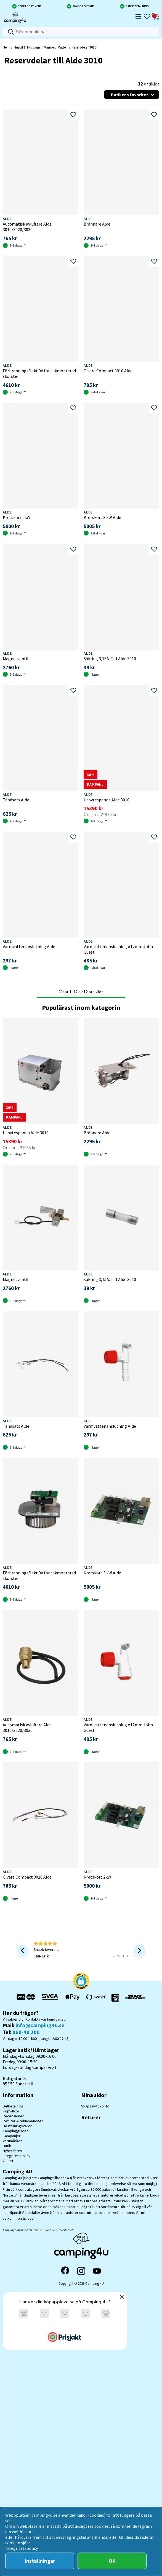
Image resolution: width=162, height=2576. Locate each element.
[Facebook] (65, 2271)
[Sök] (81, 31)
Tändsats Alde (16, 800)
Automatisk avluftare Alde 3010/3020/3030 (27, 226)
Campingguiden (15, 2130)
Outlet (8, 2160)
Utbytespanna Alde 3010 (106, 800)
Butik (7, 2145)
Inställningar (40, 2561)
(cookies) (96, 2515)
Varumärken (12, 2140)
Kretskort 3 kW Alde (102, 517)
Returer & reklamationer (23, 2120)
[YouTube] (97, 2271)
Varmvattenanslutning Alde (29, 946)
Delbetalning (13, 2106)
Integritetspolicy (16, 2155)
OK (112, 2561)
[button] (81, 1982)
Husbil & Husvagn (27, 47)
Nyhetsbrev (12, 2150)
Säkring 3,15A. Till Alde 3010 (110, 658)
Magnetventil (15, 658)
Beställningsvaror (17, 2125)
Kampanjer (11, 2135)
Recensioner (13, 2116)
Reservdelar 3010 (84, 47)
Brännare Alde (97, 224)
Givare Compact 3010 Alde (108, 370)
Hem (6, 47)
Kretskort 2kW (16, 517)
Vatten (63, 47)
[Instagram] (81, 2271)
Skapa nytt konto (95, 2106)
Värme (49, 47)
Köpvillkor (11, 2111)
